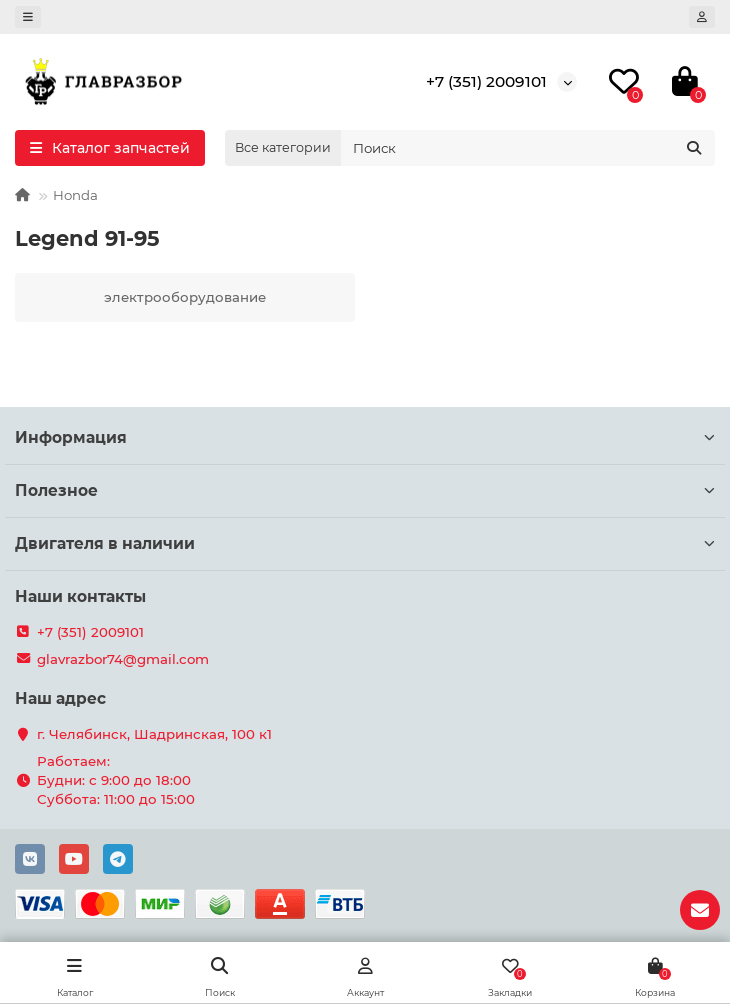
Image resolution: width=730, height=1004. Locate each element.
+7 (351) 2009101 (486, 81)
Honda (75, 195)
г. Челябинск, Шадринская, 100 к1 (154, 734)
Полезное (365, 490)
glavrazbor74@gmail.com (123, 659)
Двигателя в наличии (365, 543)
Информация (365, 437)
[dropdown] (28, 17)
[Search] (528, 148)
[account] (702, 17)
